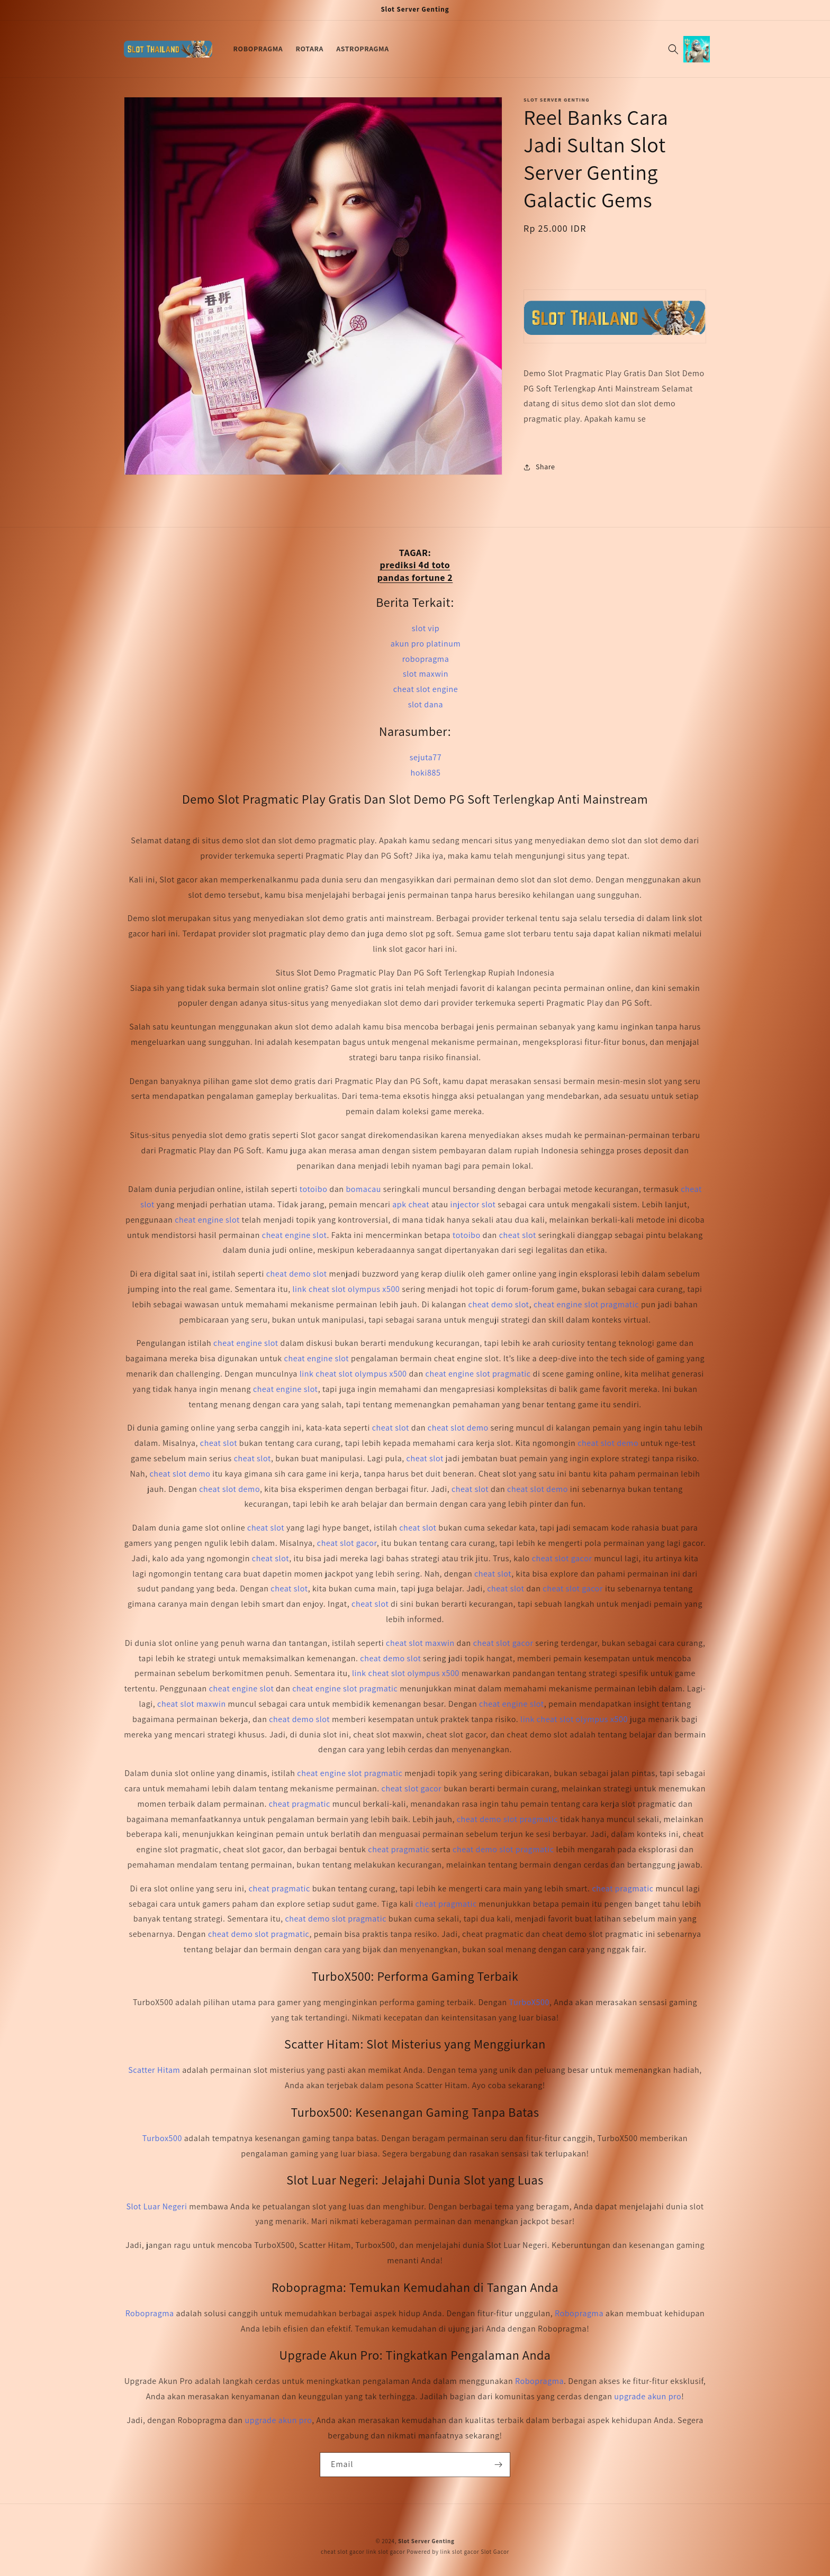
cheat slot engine (425, 689)
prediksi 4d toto (415, 565)
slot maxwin (425, 673)
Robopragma (149, 2313)
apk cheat (410, 1204)
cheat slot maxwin (420, 1643)
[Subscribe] (498, 2464)
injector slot (473, 1204)
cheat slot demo (458, 1427)
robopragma (425, 659)
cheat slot (517, 1235)
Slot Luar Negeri (156, 2206)
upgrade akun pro (647, 2396)
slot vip (425, 628)
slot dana (426, 704)
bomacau (363, 1189)
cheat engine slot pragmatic (586, 1304)
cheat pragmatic (299, 1803)
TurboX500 (529, 2002)
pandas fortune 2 (415, 577)
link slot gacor (385, 2551)
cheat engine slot (207, 1219)
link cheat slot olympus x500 (346, 1289)
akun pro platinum (426, 643)
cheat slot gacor (347, 1543)
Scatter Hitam (154, 2070)
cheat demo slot (296, 1273)
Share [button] (539, 466)
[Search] (673, 49)
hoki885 (426, 772)
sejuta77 (426, 757)
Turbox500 (162, 2138)
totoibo (314, 1189)
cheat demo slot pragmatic (507, 1819)
